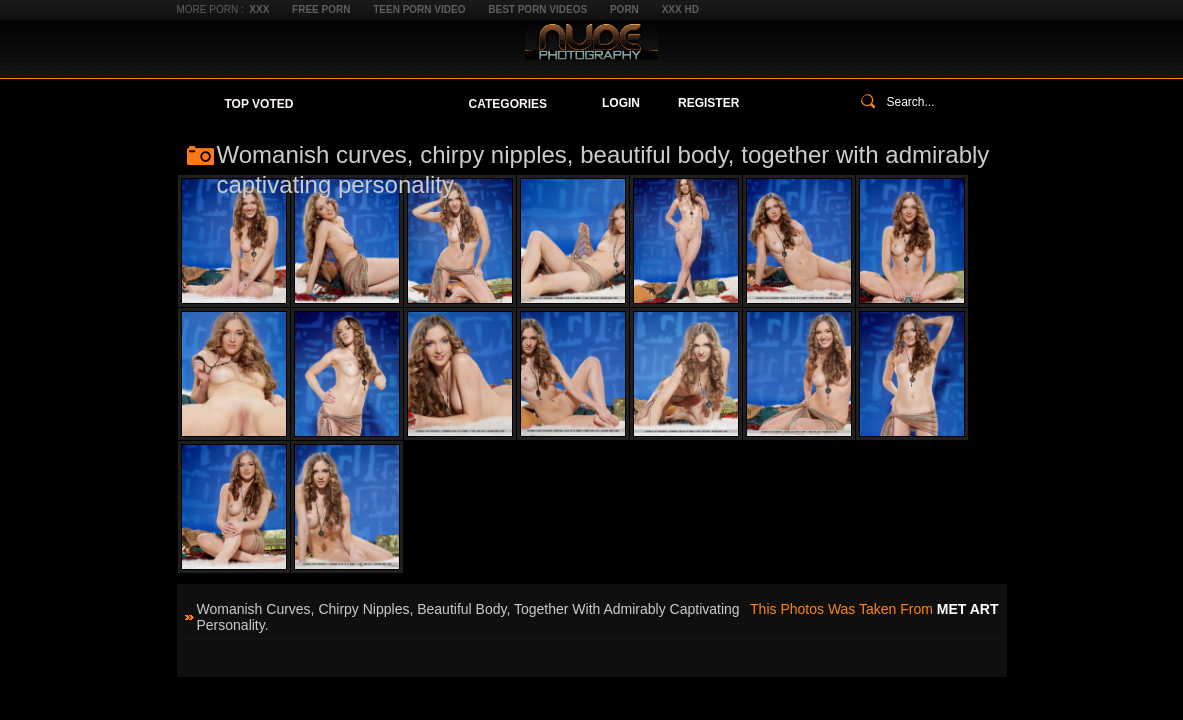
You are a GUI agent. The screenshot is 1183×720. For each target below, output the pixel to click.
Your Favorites (380, 104)
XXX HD (680, 9)
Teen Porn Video (419, 9)
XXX (259, 9)
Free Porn (321, 9)
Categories (508, 104)
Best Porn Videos (537, 9)
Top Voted (259, 104)
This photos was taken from (874, 609)
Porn (624, 9)
